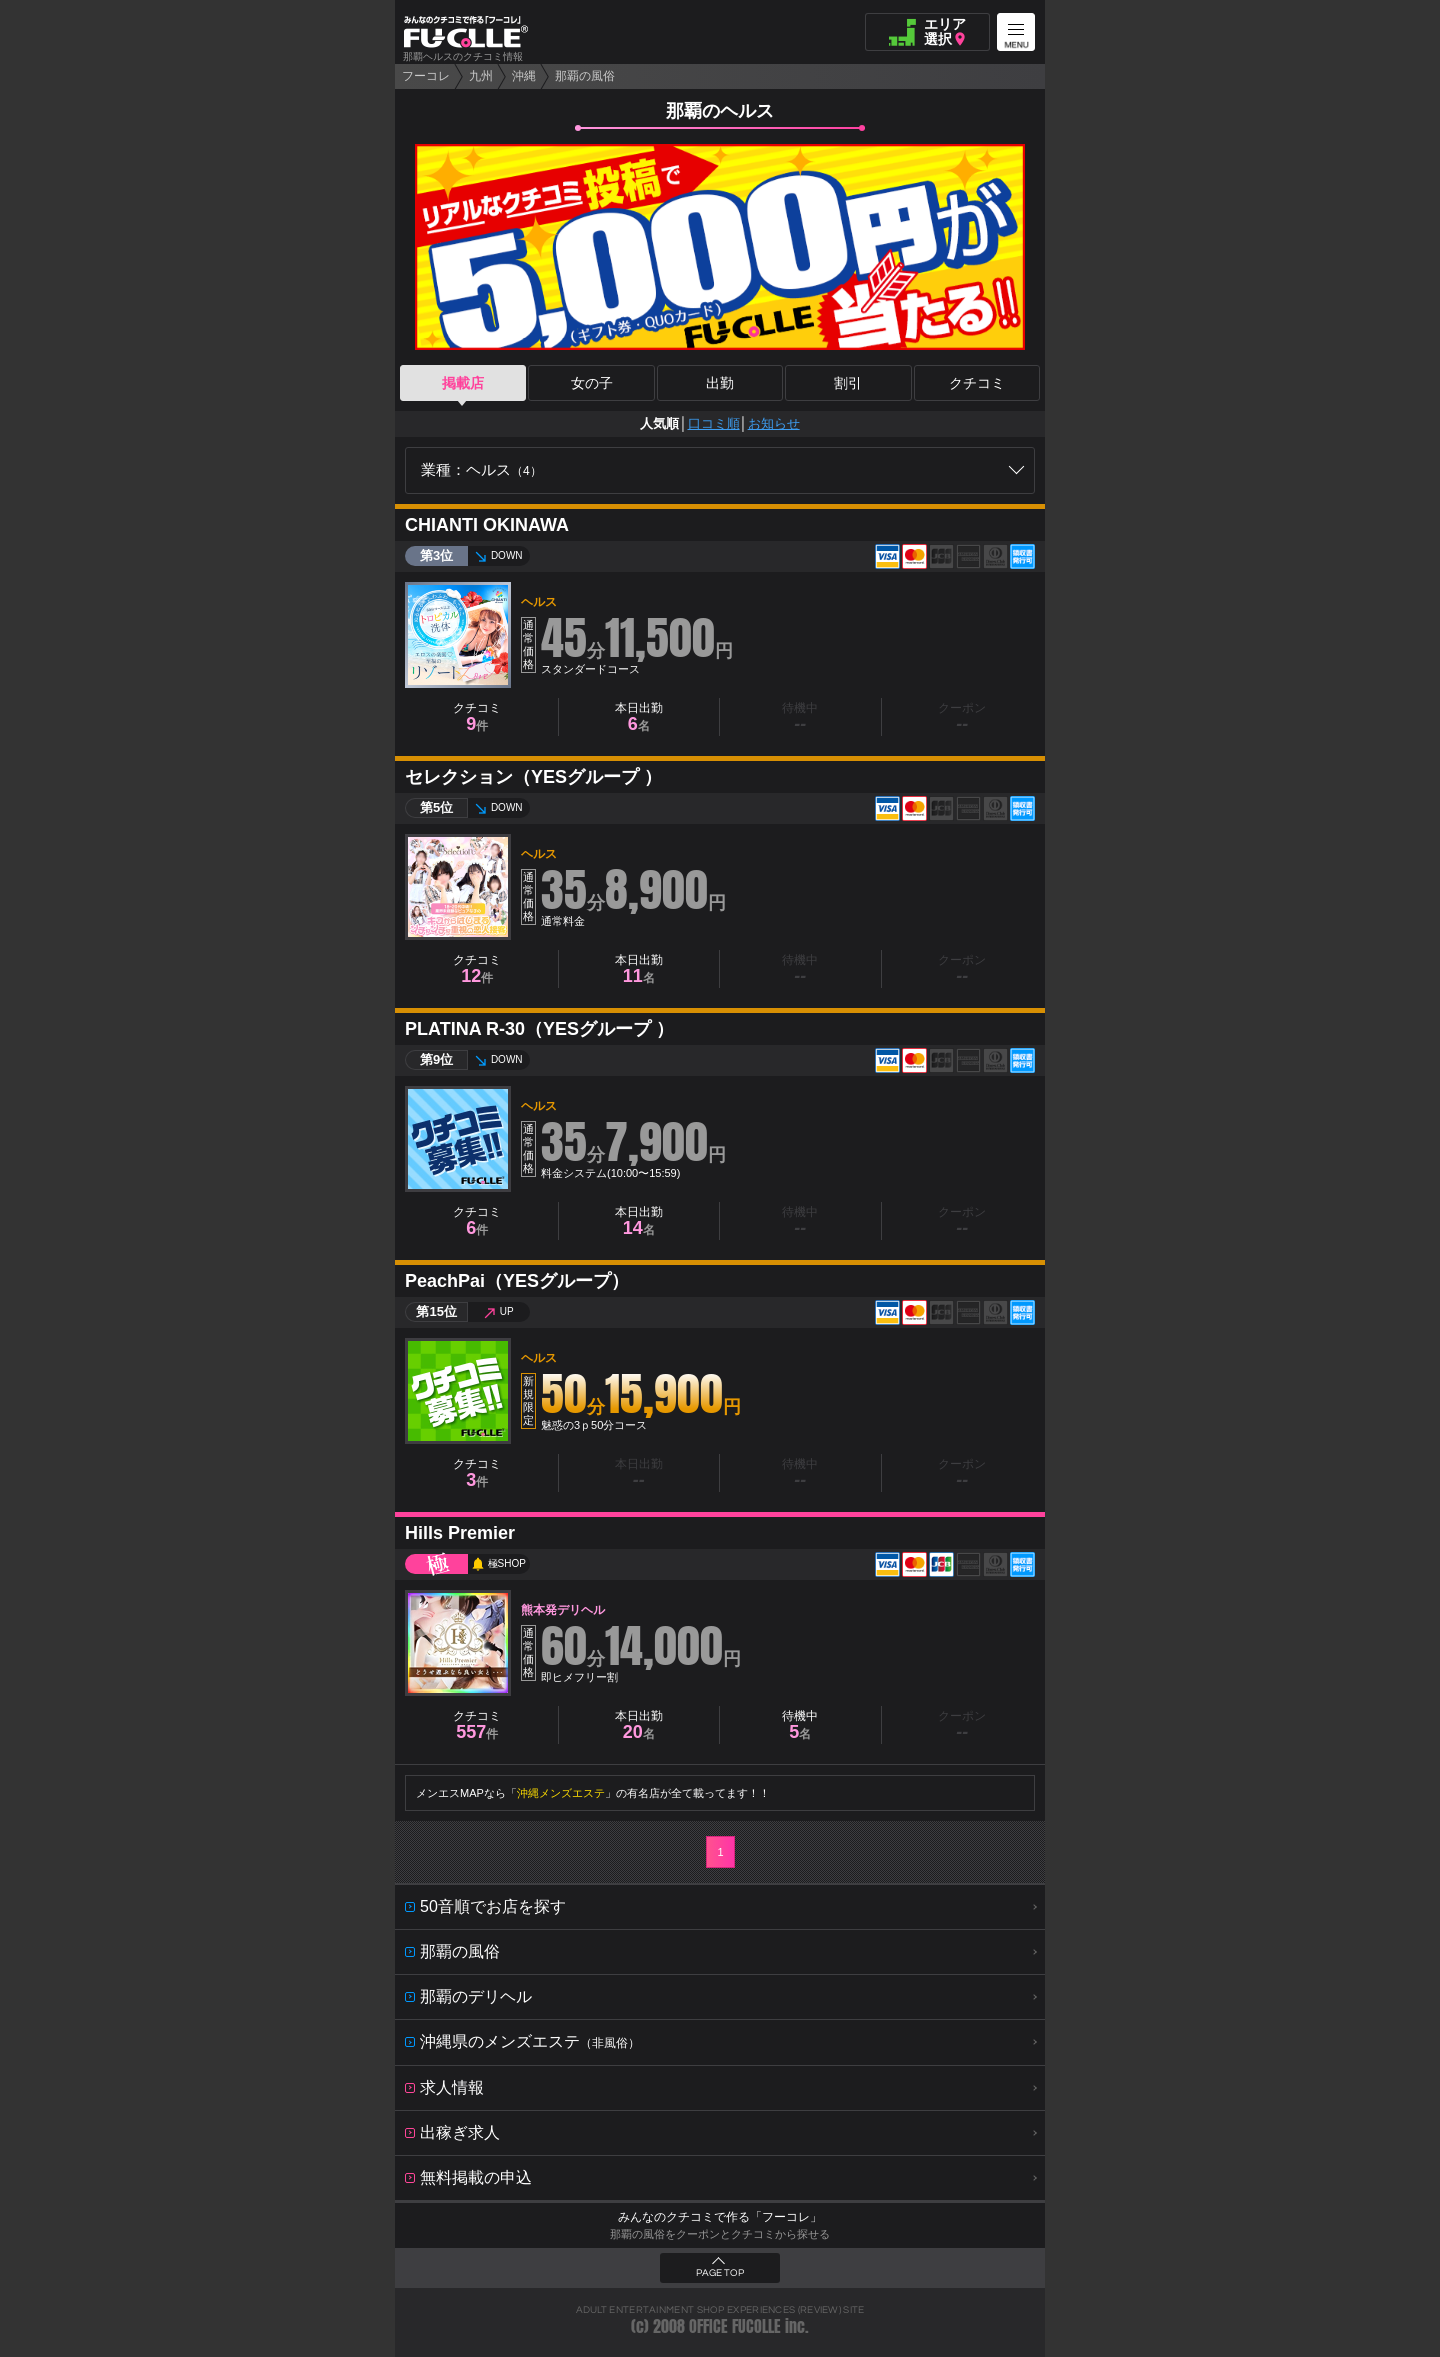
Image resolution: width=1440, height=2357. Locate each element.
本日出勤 (639, 717)
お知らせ (774, 423)
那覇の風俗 (585, 76)
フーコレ (426, 76)
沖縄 (524, 76)
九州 (481, 76)
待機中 (800, 1725)
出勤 (720, 383)
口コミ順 (714, 423)
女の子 (592, 383)
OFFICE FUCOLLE (735, 2326)
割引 (848, 383)
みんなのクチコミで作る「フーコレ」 (720, 2217)
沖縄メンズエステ (561, 1793)
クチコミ (977, 383)
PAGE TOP (720, 2273)
